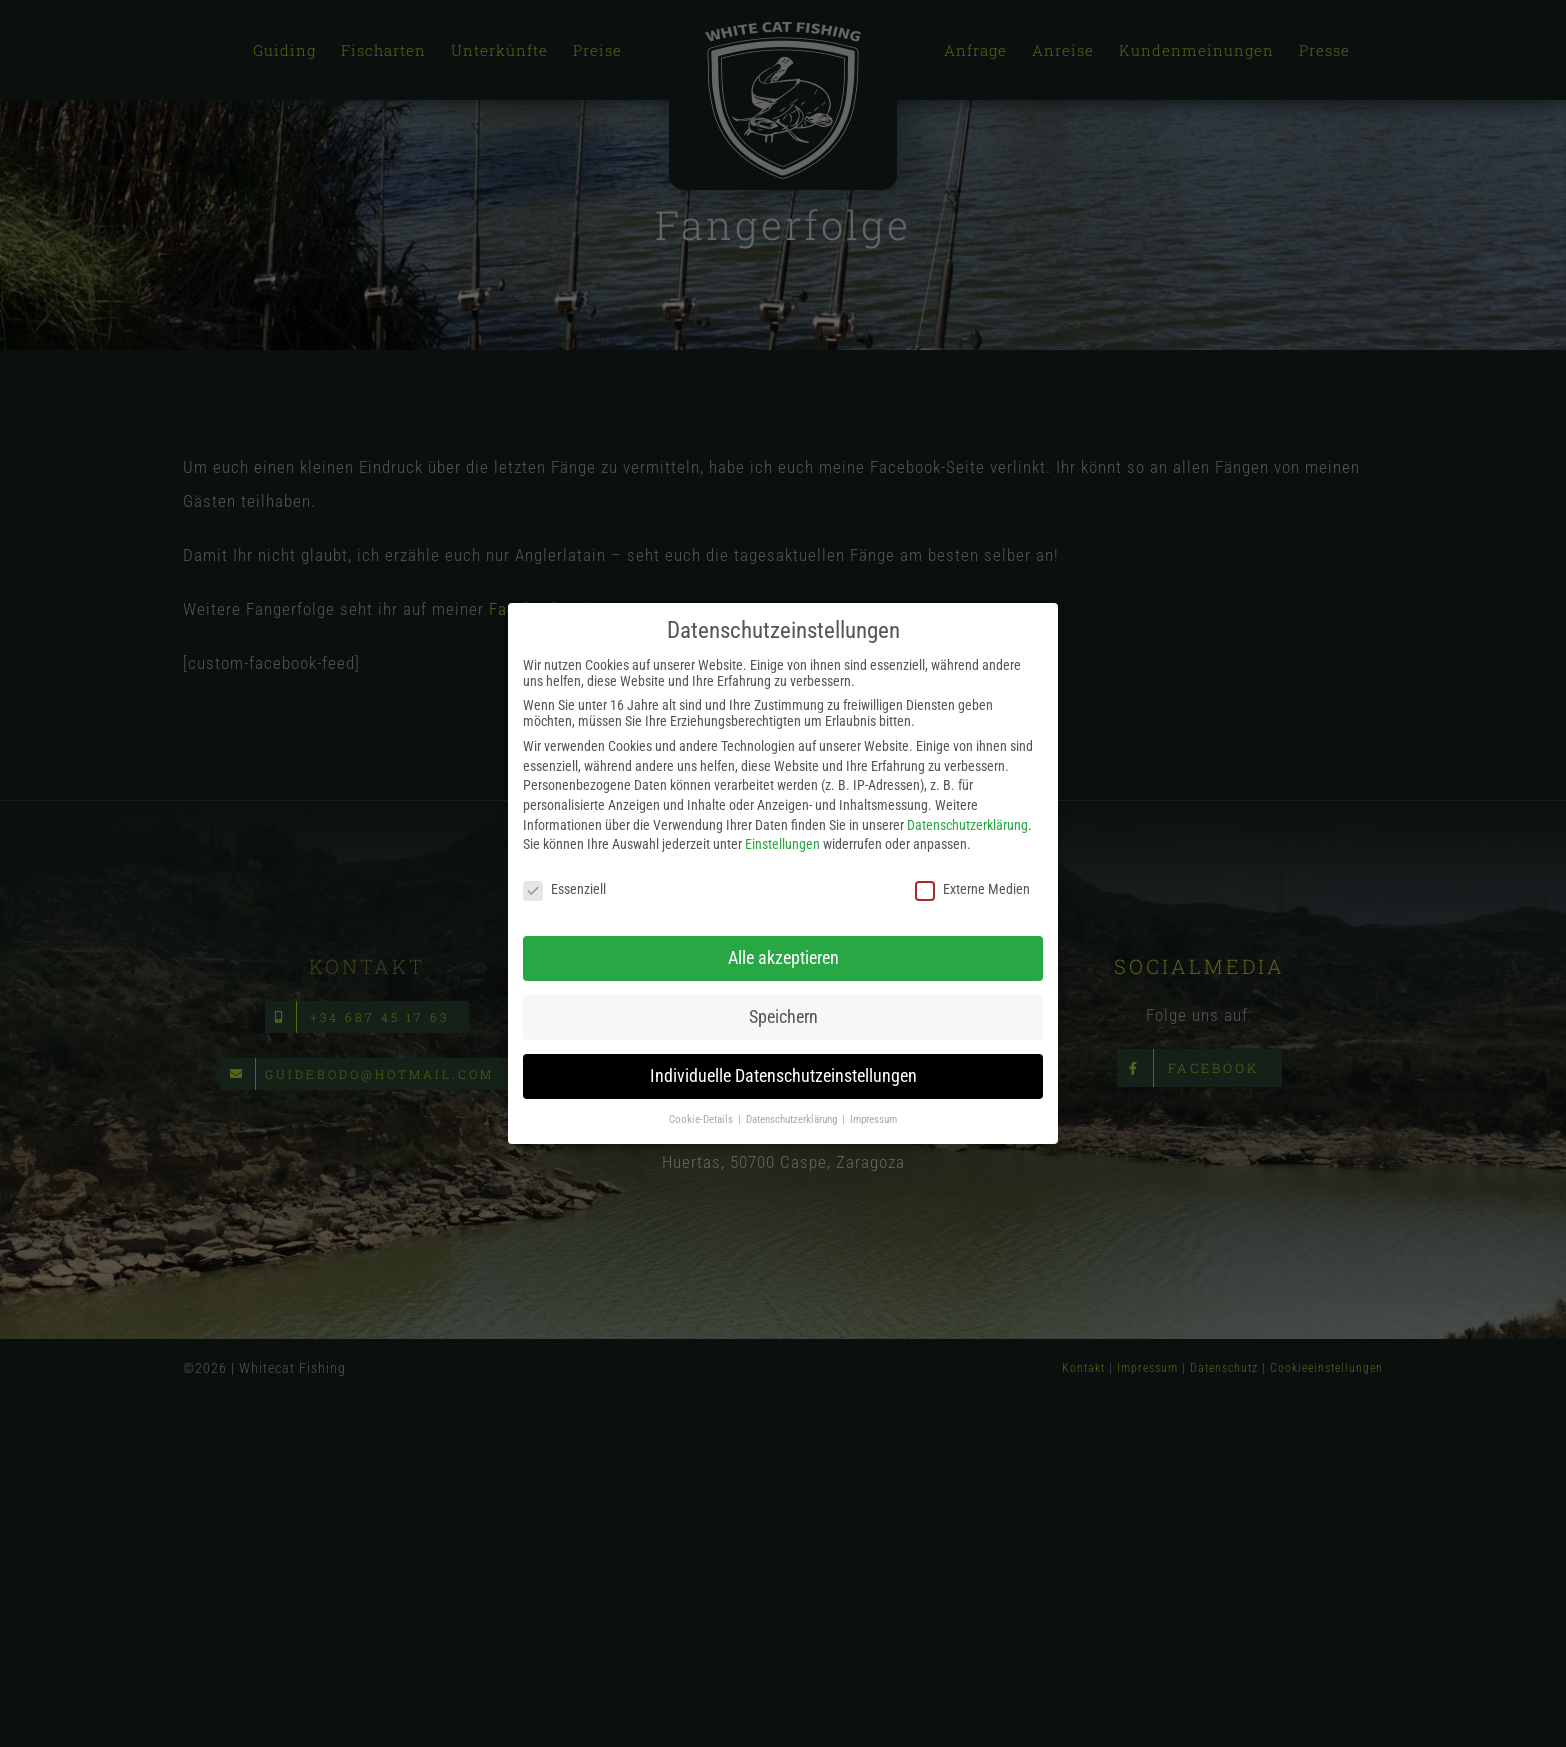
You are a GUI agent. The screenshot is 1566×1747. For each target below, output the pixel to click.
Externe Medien (972, 888)
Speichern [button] (783, 1015)
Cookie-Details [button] (702, 1117)
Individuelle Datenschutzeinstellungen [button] (783, 1074)
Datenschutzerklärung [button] (793, 1117)
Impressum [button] (873, 1117)
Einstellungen (782, 843)
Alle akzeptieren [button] (783, 956)
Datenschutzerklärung (967, 823)
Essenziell (564, 888)
